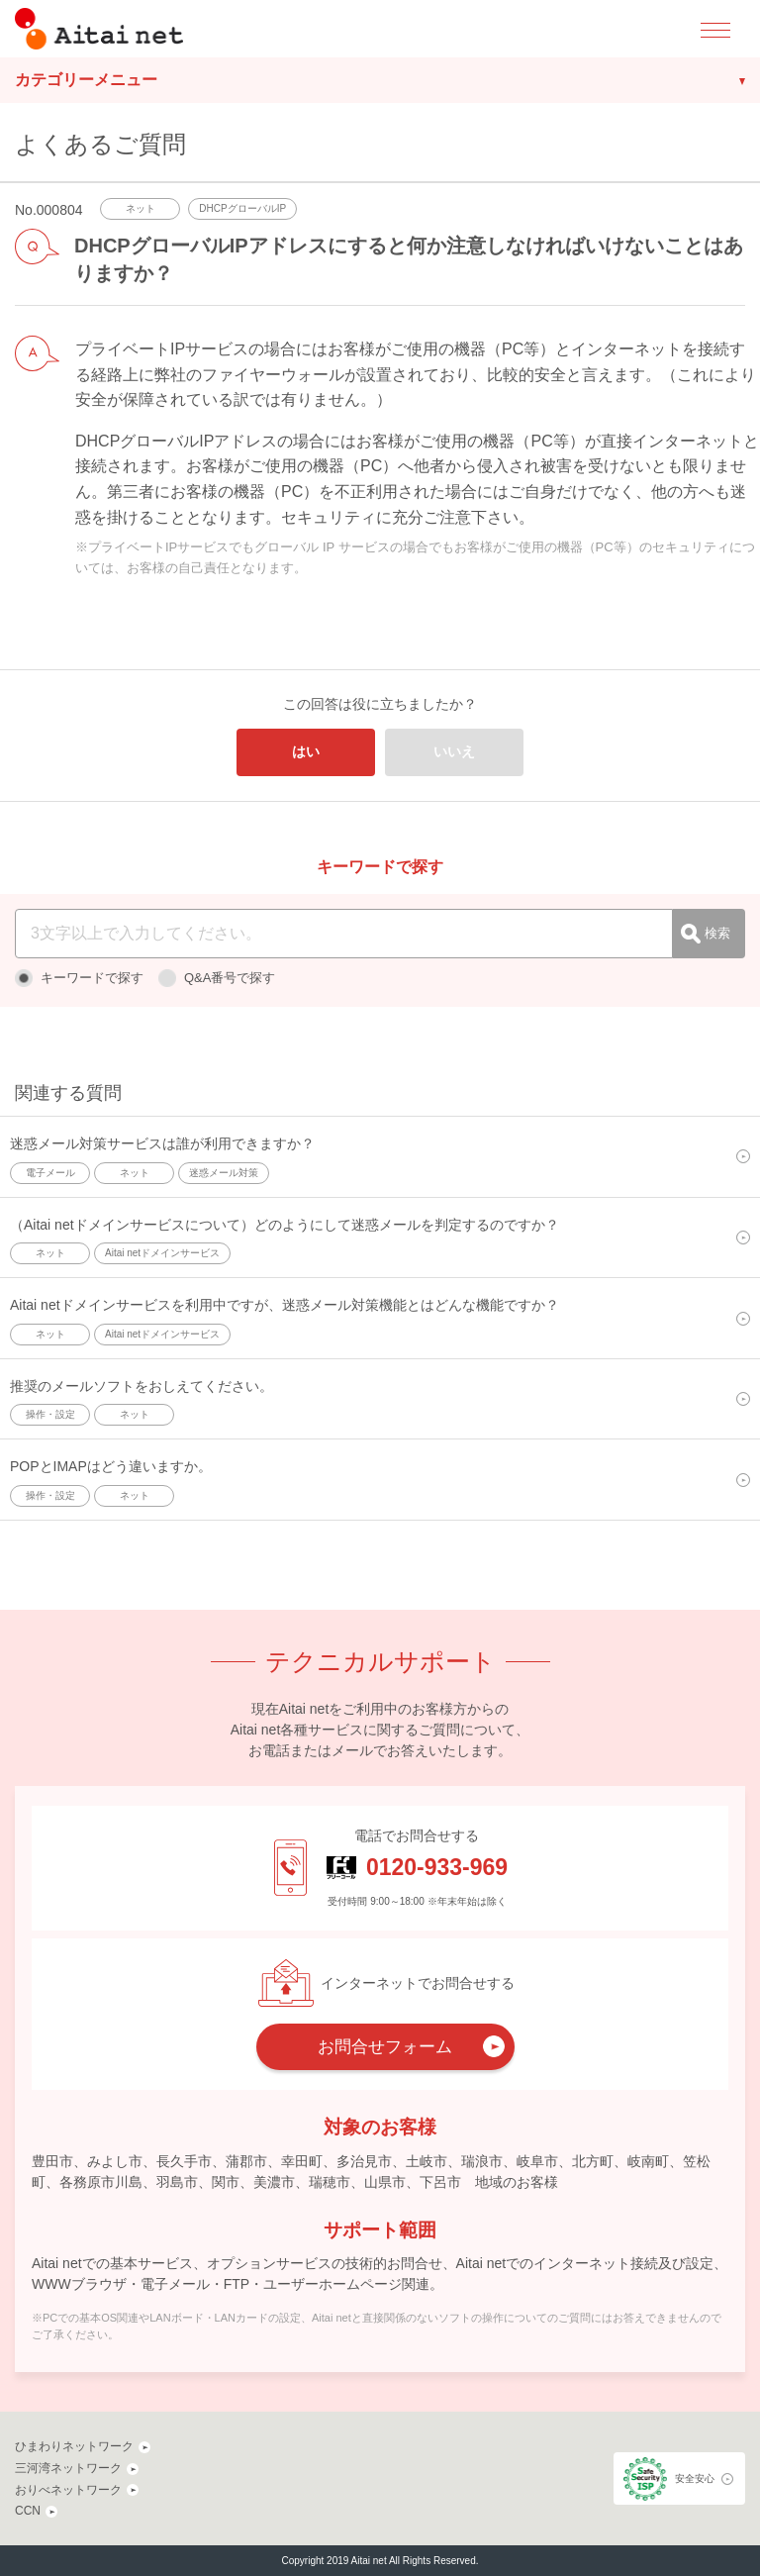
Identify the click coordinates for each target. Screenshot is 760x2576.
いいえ (454, 751)
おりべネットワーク (68, 2490)
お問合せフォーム (385, 2046)
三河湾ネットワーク (68, 2468)
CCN (28, 2511)
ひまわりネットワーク (74, 2446)
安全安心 (694, 2478)
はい (306, 751)
